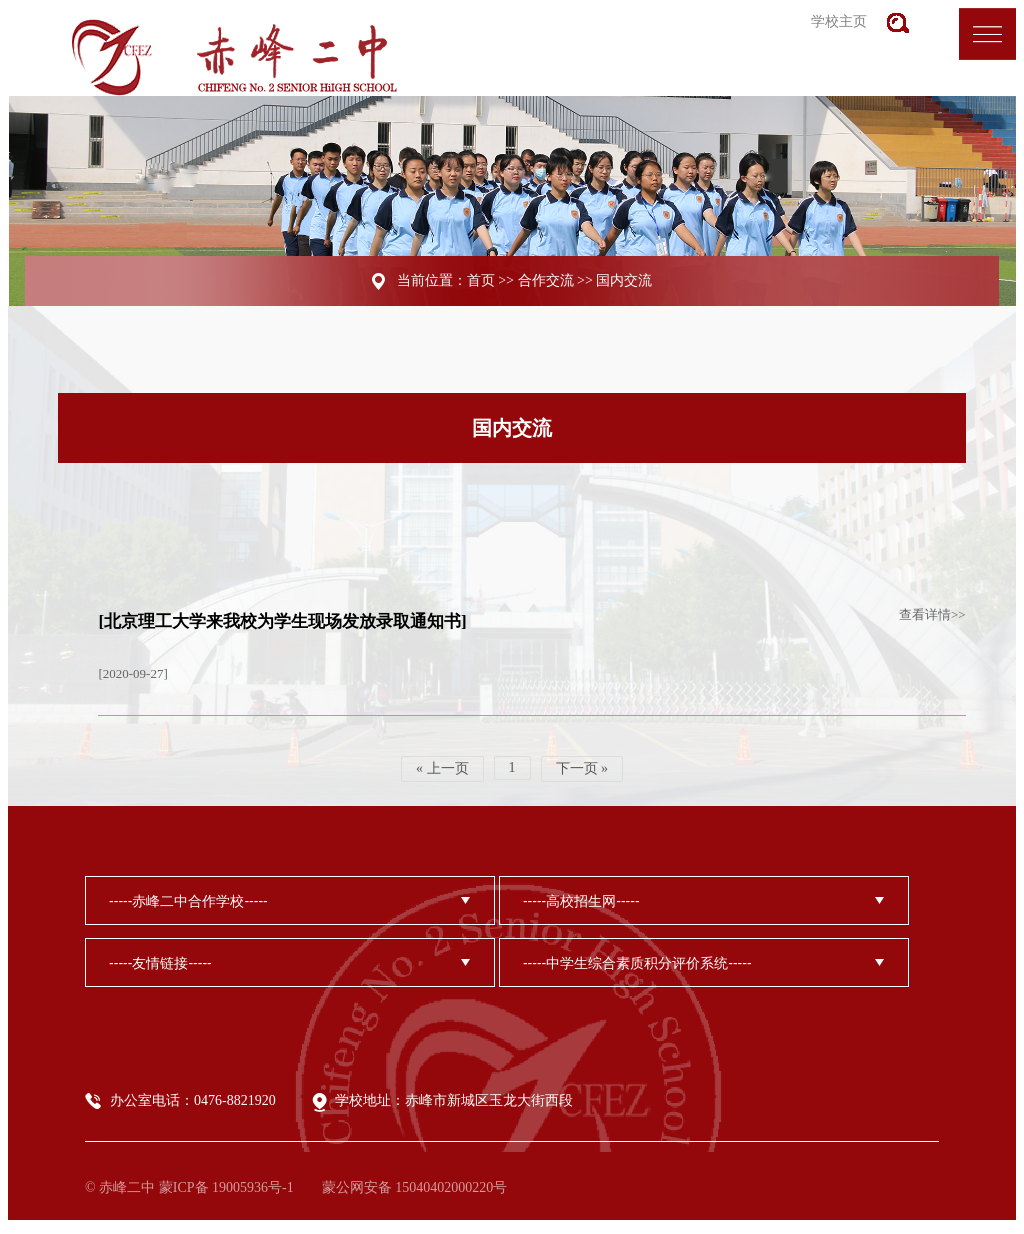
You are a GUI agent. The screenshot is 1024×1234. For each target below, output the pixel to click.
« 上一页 (442, 768)
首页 (481, 280)
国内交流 (624, 280)
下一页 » (582, 768)
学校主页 (839, 21)
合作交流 (546, 280)
